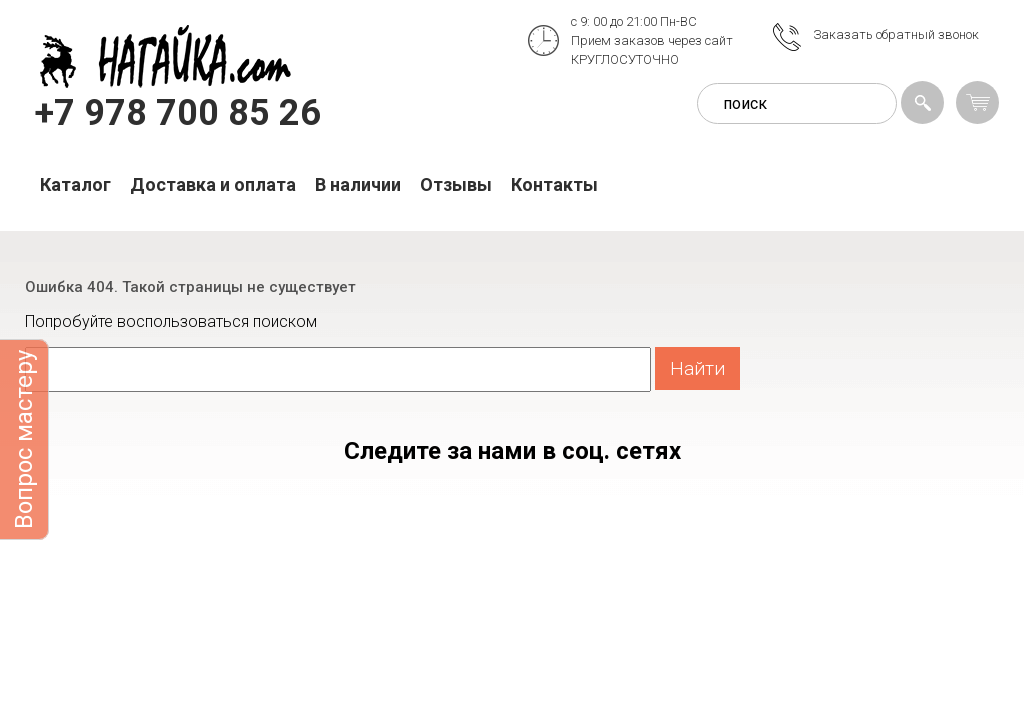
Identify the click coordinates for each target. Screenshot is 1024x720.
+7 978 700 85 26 (178, 113)
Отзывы (456, 184)
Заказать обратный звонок (896, 34)
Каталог (75, 184)
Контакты (554, 184)
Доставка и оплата (213, 184)
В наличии (358, 184)
